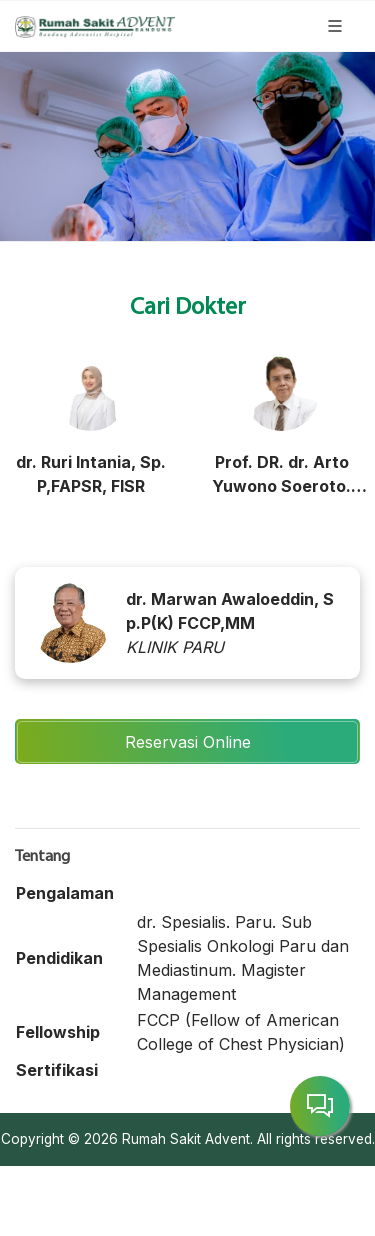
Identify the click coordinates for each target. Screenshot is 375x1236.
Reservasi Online (188, 742)
